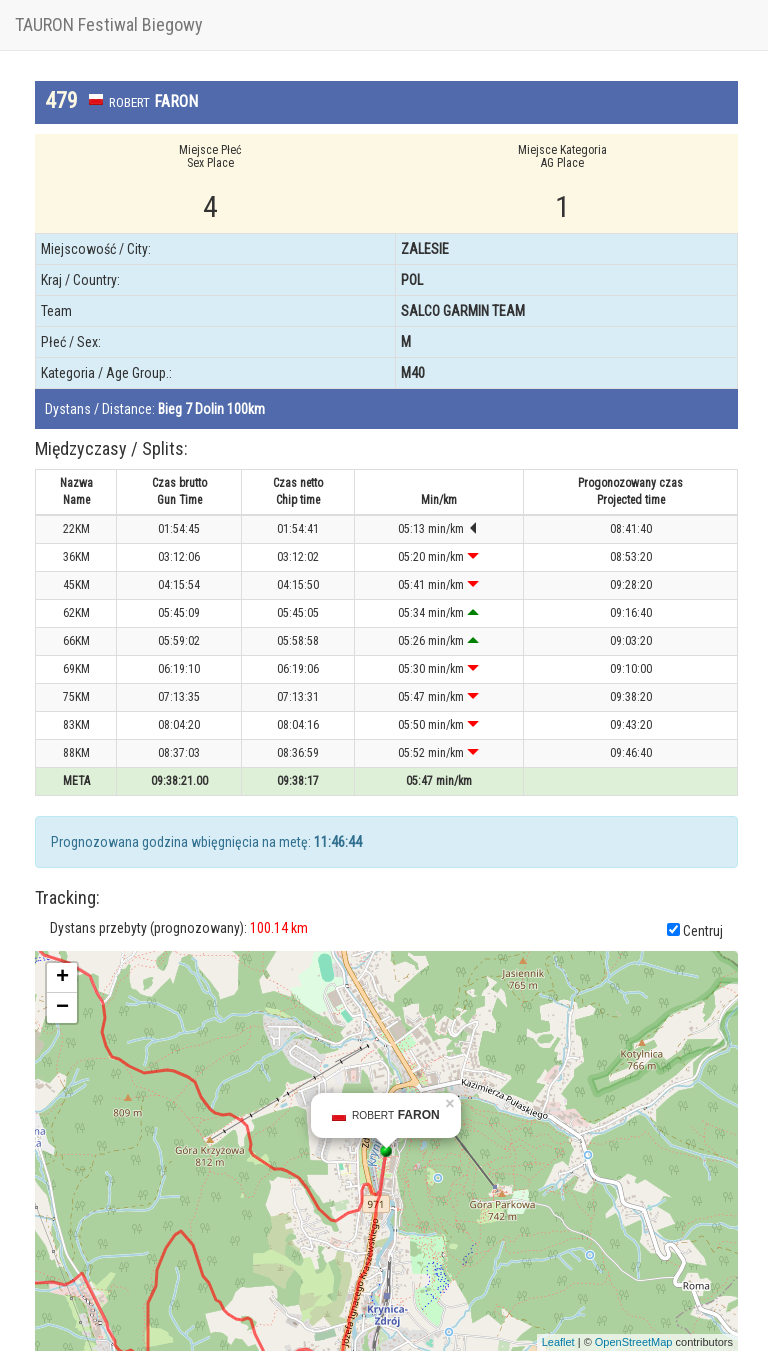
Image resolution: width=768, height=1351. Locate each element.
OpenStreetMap (634, 1342)
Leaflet (558, 1342)
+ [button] (62, 978)
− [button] (62, 1008)
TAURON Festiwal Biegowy (109, 24)
